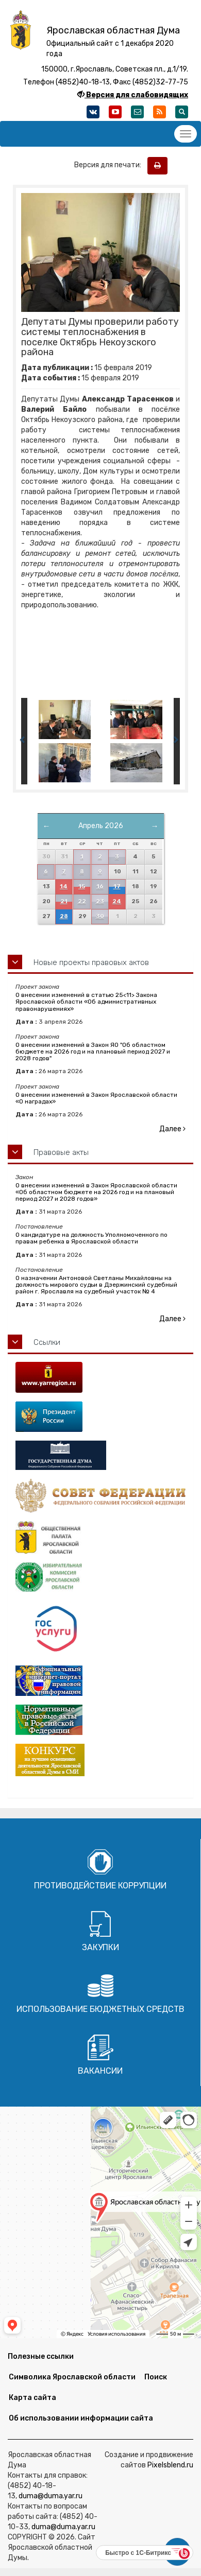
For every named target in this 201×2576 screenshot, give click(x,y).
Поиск (155, 2377)
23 (100, 901)
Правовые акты (61, 1152)
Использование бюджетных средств (100, 2009)
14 (64, 886)
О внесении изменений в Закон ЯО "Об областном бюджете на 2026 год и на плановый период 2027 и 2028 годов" (92, 1051)
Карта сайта (32, 2397)
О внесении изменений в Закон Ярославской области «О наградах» (96, 1098)
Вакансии (100, 2071)
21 (64, 901)
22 (82, 901)
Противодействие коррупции (100, 1885)
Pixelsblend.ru (170, 2465)
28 (64, 916)
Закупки (100, 1947)
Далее (172, 1129)
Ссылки (47, 1342)
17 (117, 886)
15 (81, 886)
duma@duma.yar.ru (50, 2496)
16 (100, 886)
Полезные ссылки (41, 2356)
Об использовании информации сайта (81, 2418)
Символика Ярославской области (72, 2377)
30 (100, 916)
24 (116, 901)
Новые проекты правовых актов (91, 962)
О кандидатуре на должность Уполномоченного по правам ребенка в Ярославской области (91, 1238)
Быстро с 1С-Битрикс (138, 2552)
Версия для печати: (110, 165)
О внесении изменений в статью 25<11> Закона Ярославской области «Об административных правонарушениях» (86, 1001)
